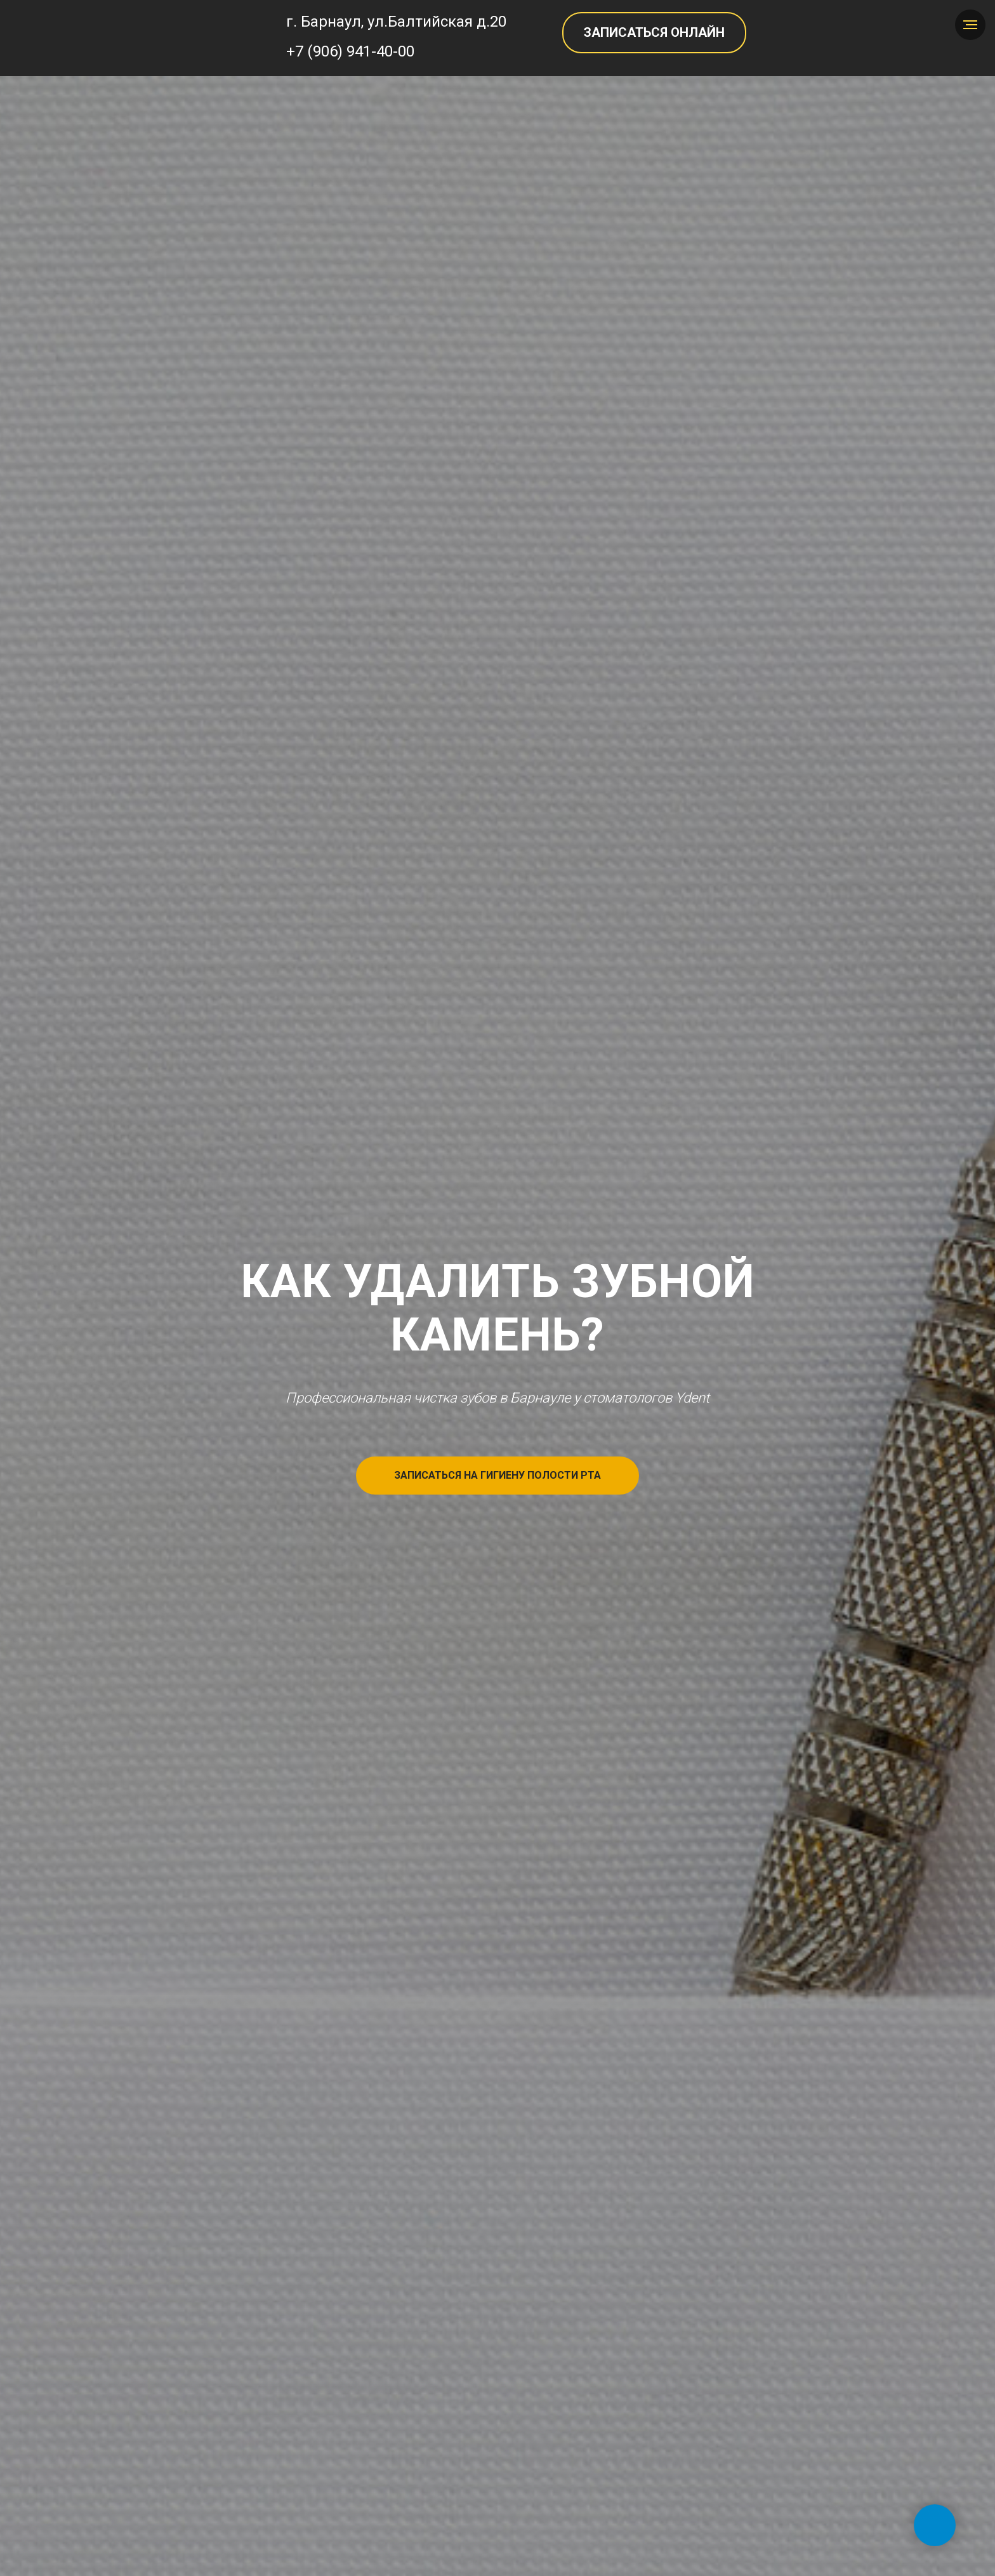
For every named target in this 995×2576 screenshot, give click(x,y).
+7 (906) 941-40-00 (350, 51)
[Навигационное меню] (970, 24)
